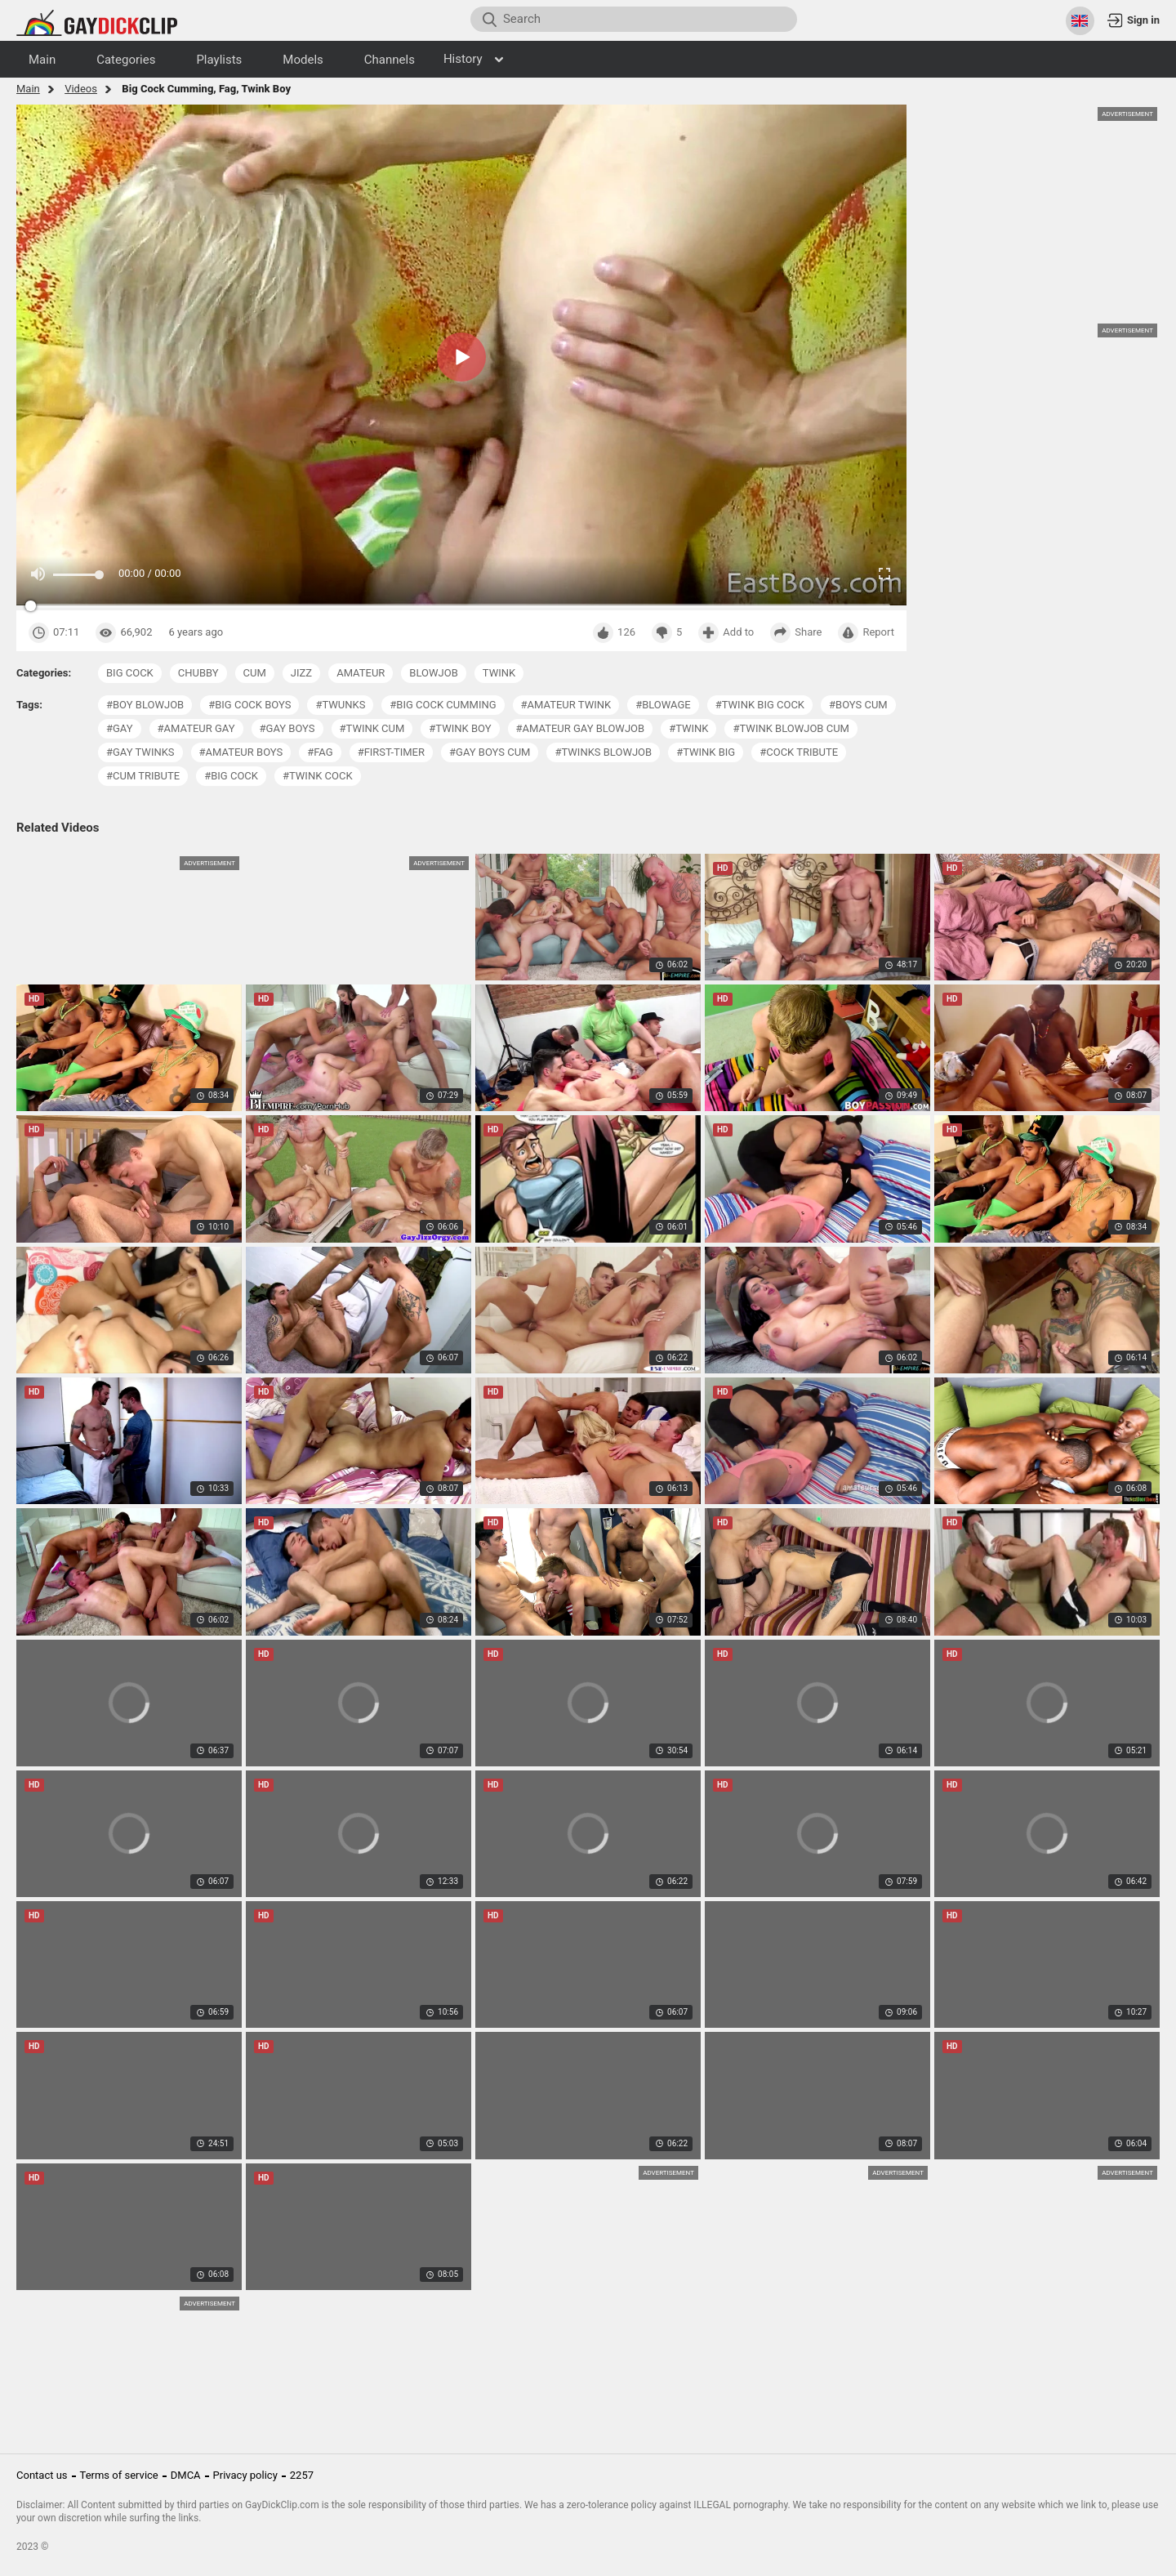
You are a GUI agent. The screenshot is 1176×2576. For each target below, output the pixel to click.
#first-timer (391, 752)
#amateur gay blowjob (580, 728)
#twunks (340, 705)
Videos (81, 89)
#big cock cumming (443, 705)
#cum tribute (143, 776)
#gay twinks (140, 752)
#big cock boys (249, 705)
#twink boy (460, 728)
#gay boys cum (489, 752)
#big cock (231, 776)
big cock (130, 673)
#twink (688, 728)
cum (254, 673)
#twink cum (372, 728)
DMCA (186, 2475)
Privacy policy (245, 2475)
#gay (119, 728)
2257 (302, 2475)
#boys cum (858, 705)
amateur (360, 673)
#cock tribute (799, 752)
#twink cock (318, 776)
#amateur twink (566, 705)
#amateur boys (241, 752)
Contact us (42, 2475)
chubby (198, 673)
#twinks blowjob (603, 752)
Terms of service (119, 2475)
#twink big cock (759, 705)
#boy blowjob (145, 705)
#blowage (663, 705)
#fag (319, 752)
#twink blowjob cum (791, 728)
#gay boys (287, 728)
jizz (301, 673)
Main (28, 89)
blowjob (433, 673)
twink (499, 673)
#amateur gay (196, 728)
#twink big (705, 752)
